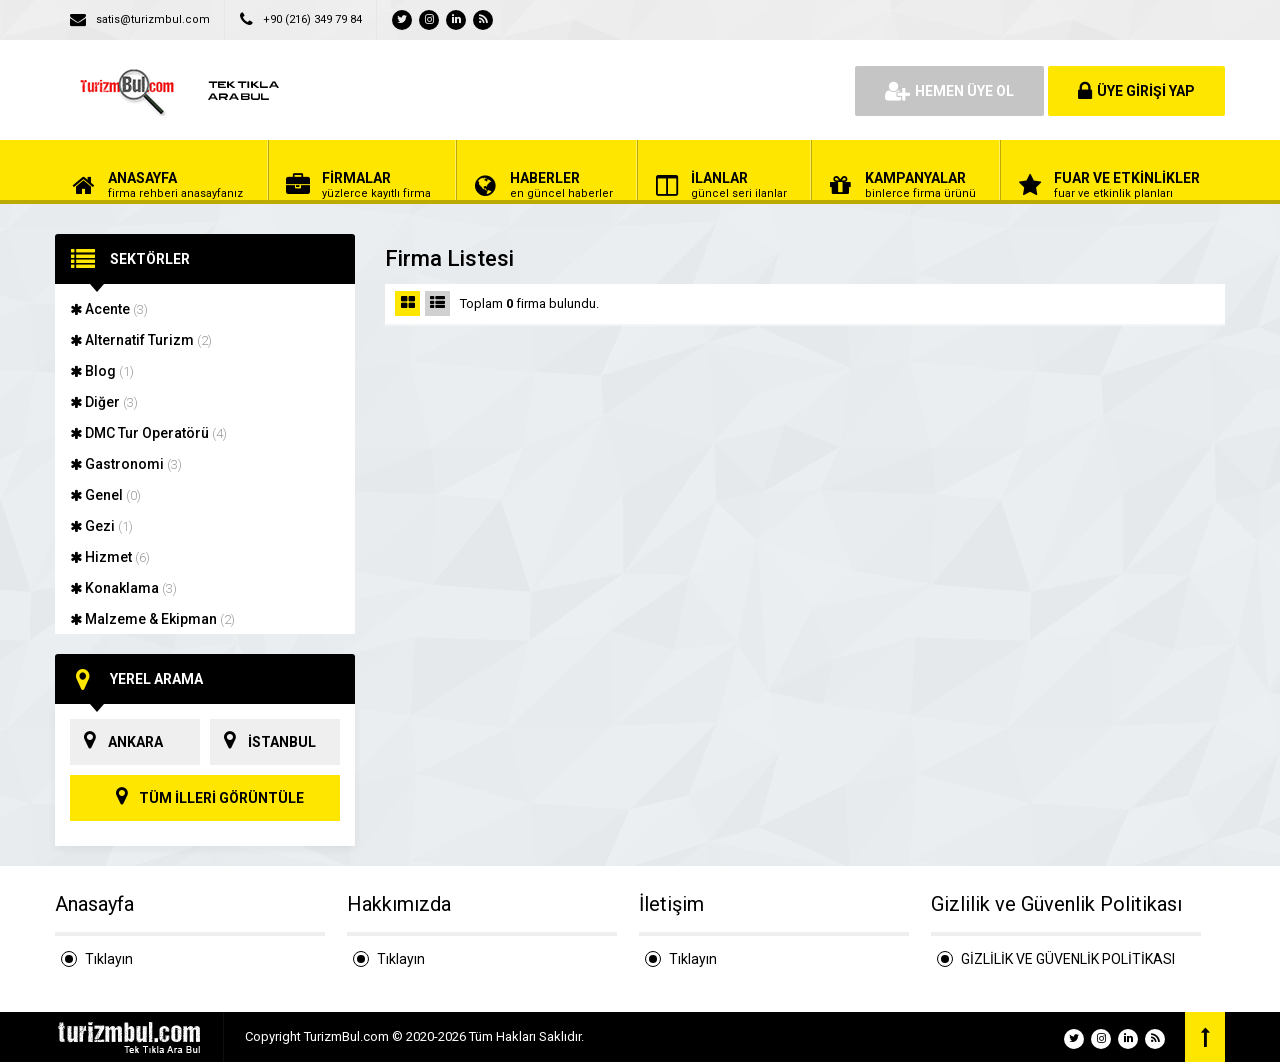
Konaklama (123, 588)
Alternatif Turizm (141, 340)
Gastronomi (126, 464)
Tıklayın (109, 959)
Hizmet (110, 557)
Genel (105, 495)
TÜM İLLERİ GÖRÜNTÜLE (205, 798)
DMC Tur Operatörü (148, 433)
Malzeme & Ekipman (152, 619)
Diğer (104, 402)
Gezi (101, 526)
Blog (102, 371)
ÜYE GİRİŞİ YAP (1136, 91)
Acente (109, 309)
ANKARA (116, 742)
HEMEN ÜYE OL (949, 91)
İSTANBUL (263, 742)
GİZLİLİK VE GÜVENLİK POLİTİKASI (1068, 959)
